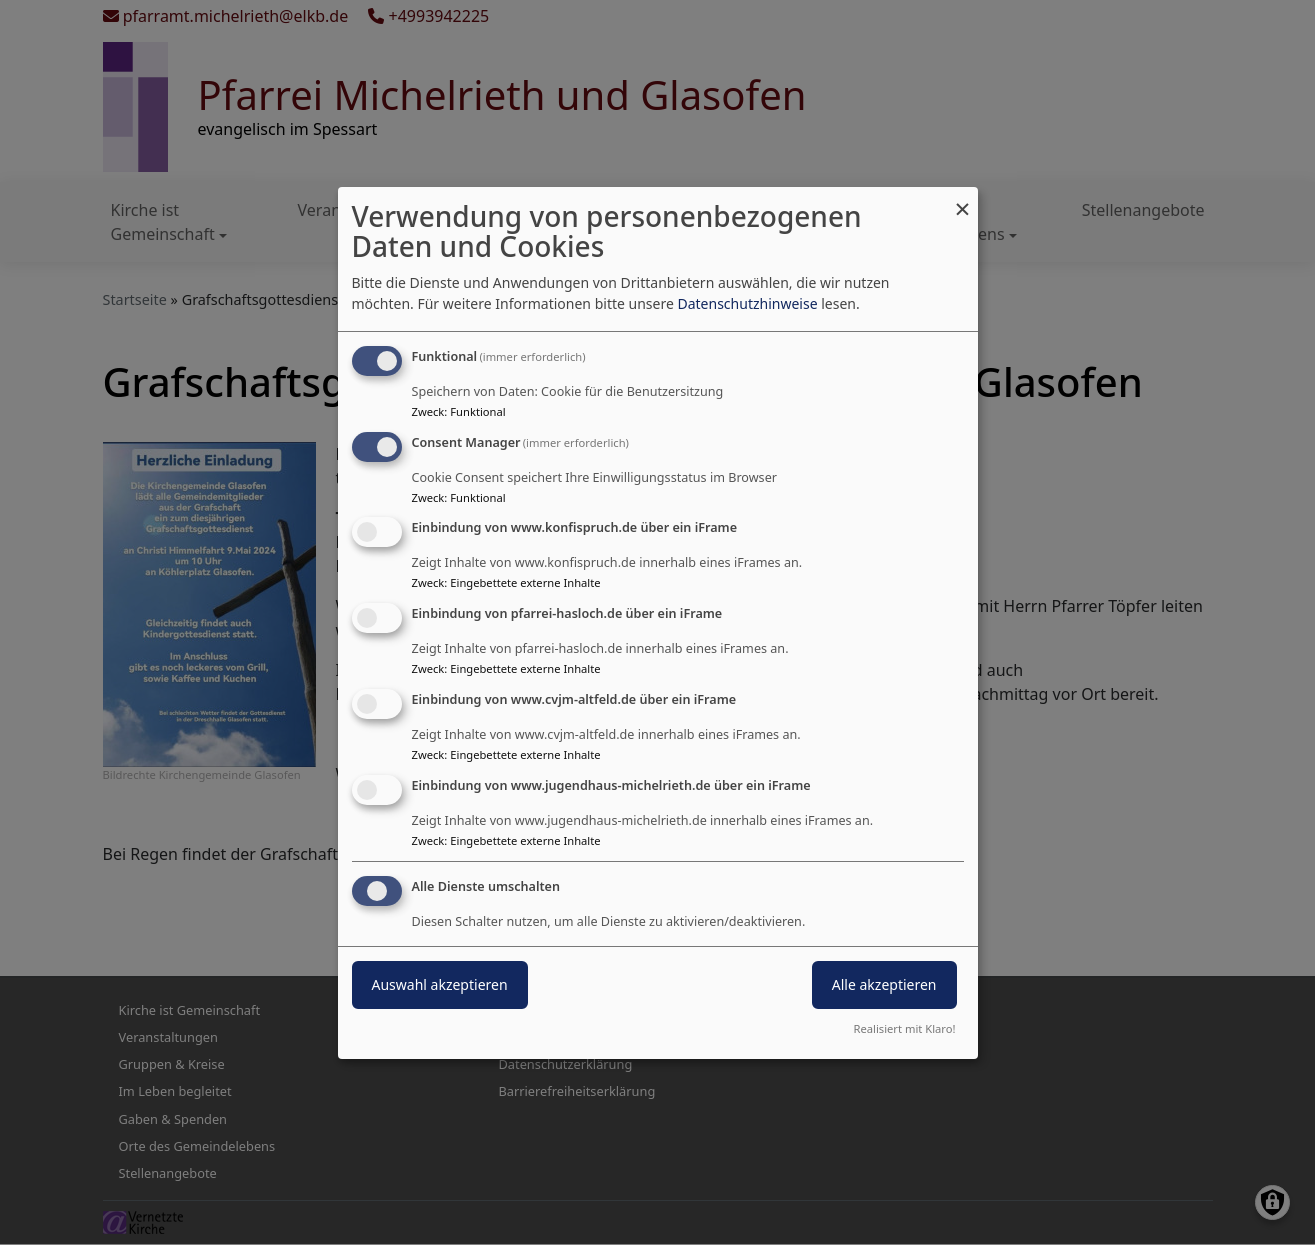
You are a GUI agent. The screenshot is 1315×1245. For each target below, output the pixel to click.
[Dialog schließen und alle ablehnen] (963, 199)
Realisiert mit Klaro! (905, 1028)
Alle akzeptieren (884, 984)
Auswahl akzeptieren (440, 984)
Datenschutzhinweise (747, 303)
